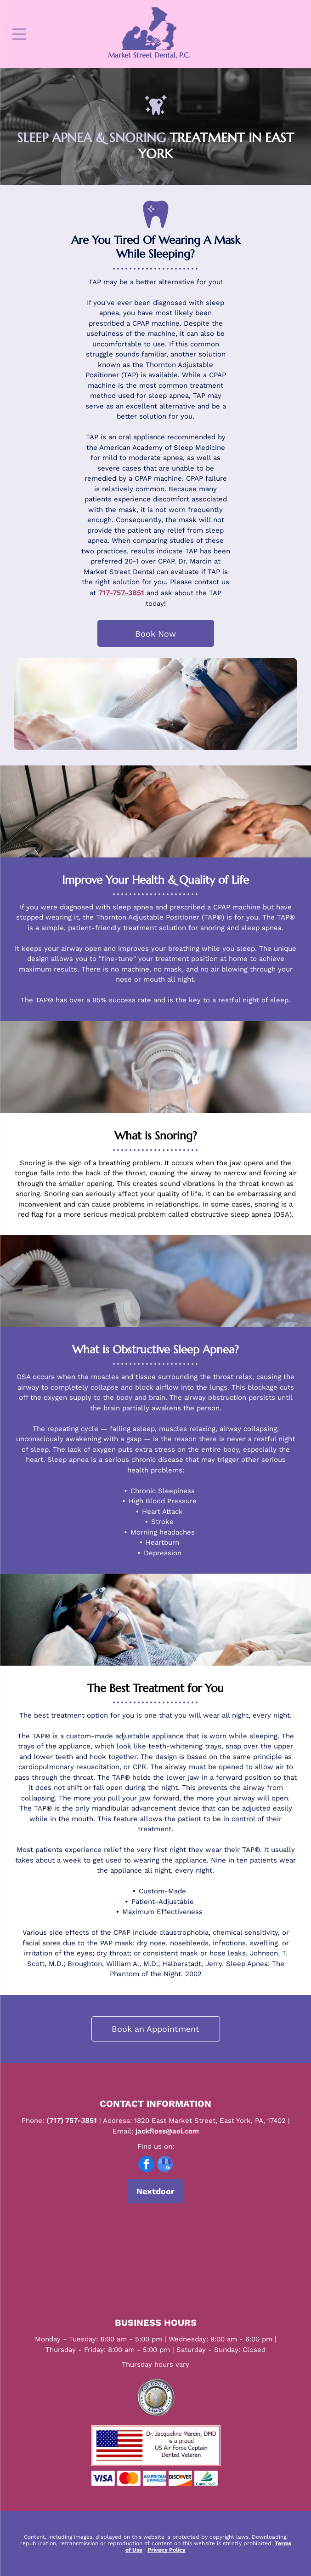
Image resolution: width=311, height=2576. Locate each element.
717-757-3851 (121, 592)
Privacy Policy (166, 2550)
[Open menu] (19, 34)
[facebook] (146, 2165)
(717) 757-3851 (71, 2120)
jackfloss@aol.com (167, 2131)
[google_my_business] (165, 2165)
